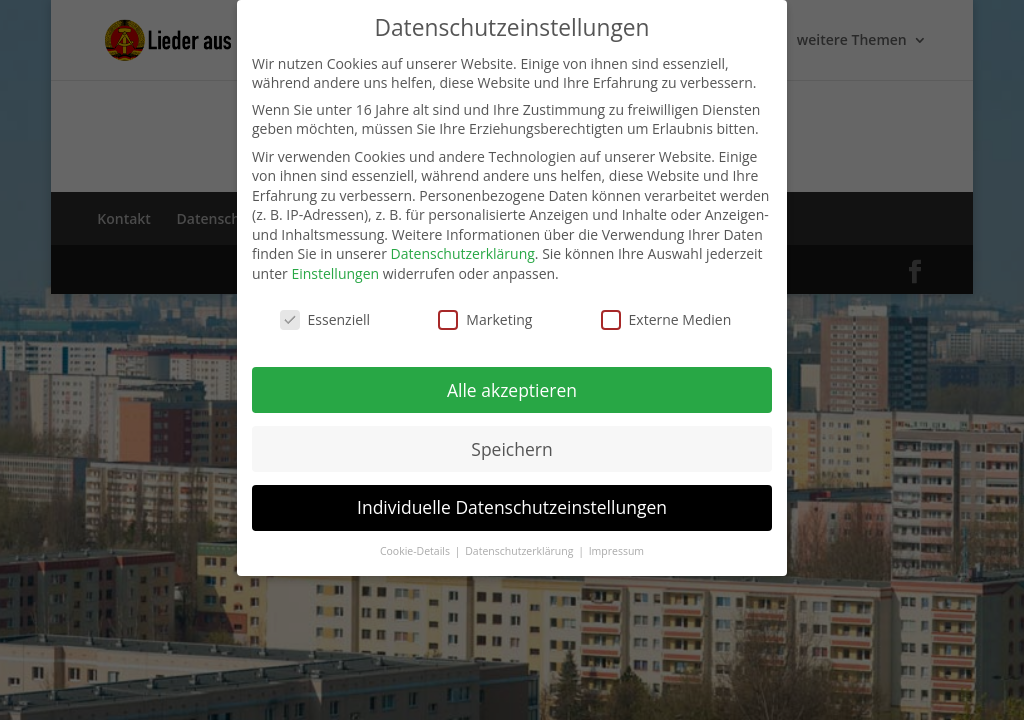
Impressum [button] (616, 551)
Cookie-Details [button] (416, 551)
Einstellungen (335, 273)
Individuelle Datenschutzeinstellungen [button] (512, 507)
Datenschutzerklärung (463, 253)
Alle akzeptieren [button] (512, 390)
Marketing (485, 319)
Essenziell (325, 319)
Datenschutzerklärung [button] (520, 551)
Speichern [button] (511, 449)
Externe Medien (666, 319)
